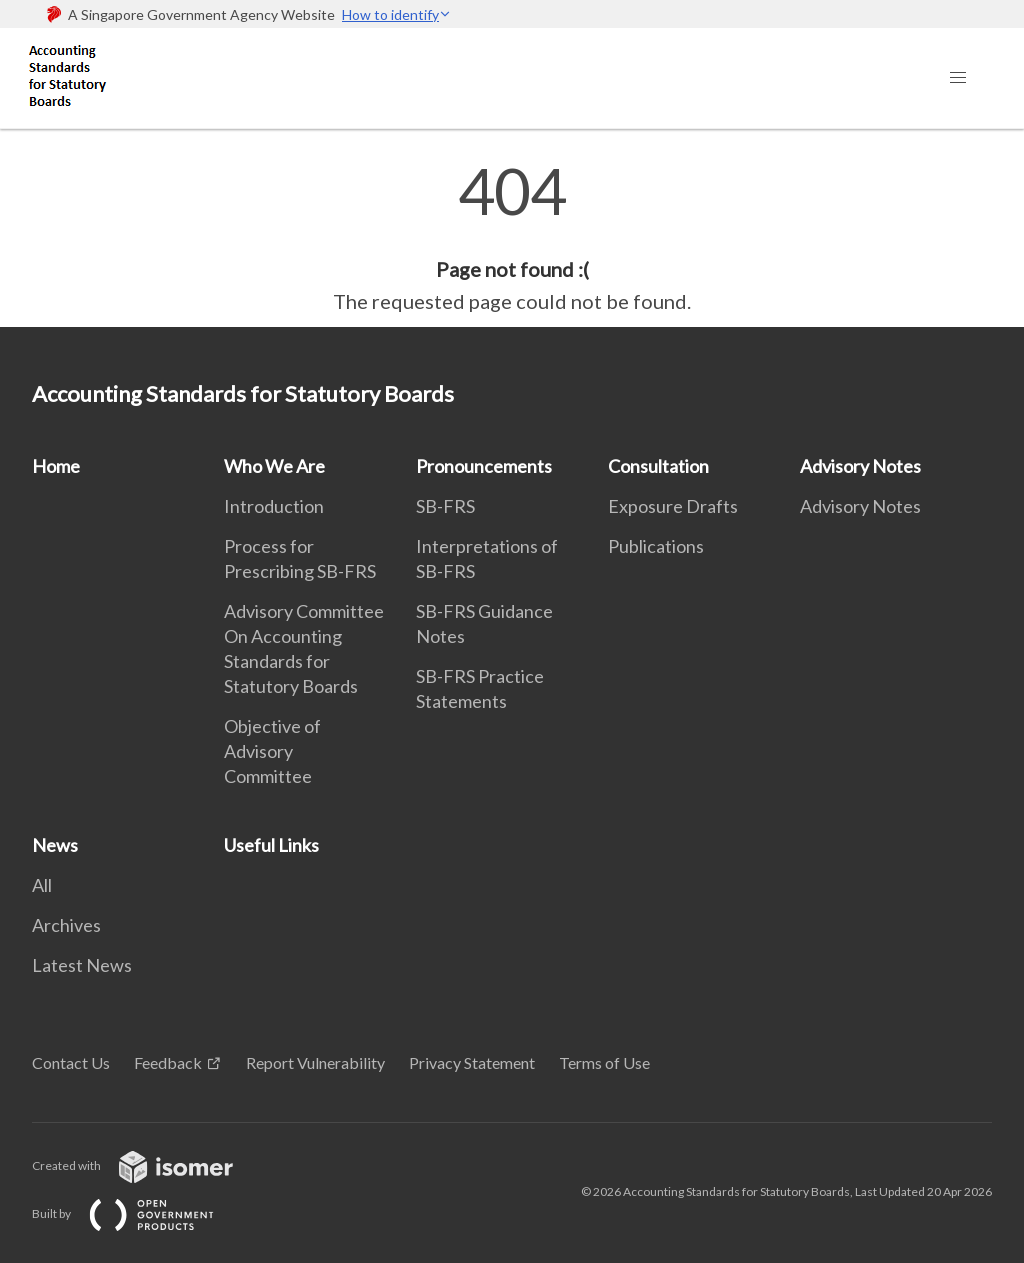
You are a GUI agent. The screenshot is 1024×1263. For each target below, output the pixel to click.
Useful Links (271, 845)
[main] (512, 238)
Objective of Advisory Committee (272, 751)
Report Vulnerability (315, 1062)
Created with (148, 1165)
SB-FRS (445, 506)
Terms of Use (604, 1062)
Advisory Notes (860, 466)
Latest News (82, 965)
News (55, 845)
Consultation (658, 466)
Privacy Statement (472, 1062)
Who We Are (274, 466)
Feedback (168, 1062)
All (42, 885)
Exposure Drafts (673, 506)
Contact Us (71, 1062)
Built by (139, 1213)
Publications (656, 546)
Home (56, 466)
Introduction (274, 506)
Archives (66, 925)
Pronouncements (484, 466)
